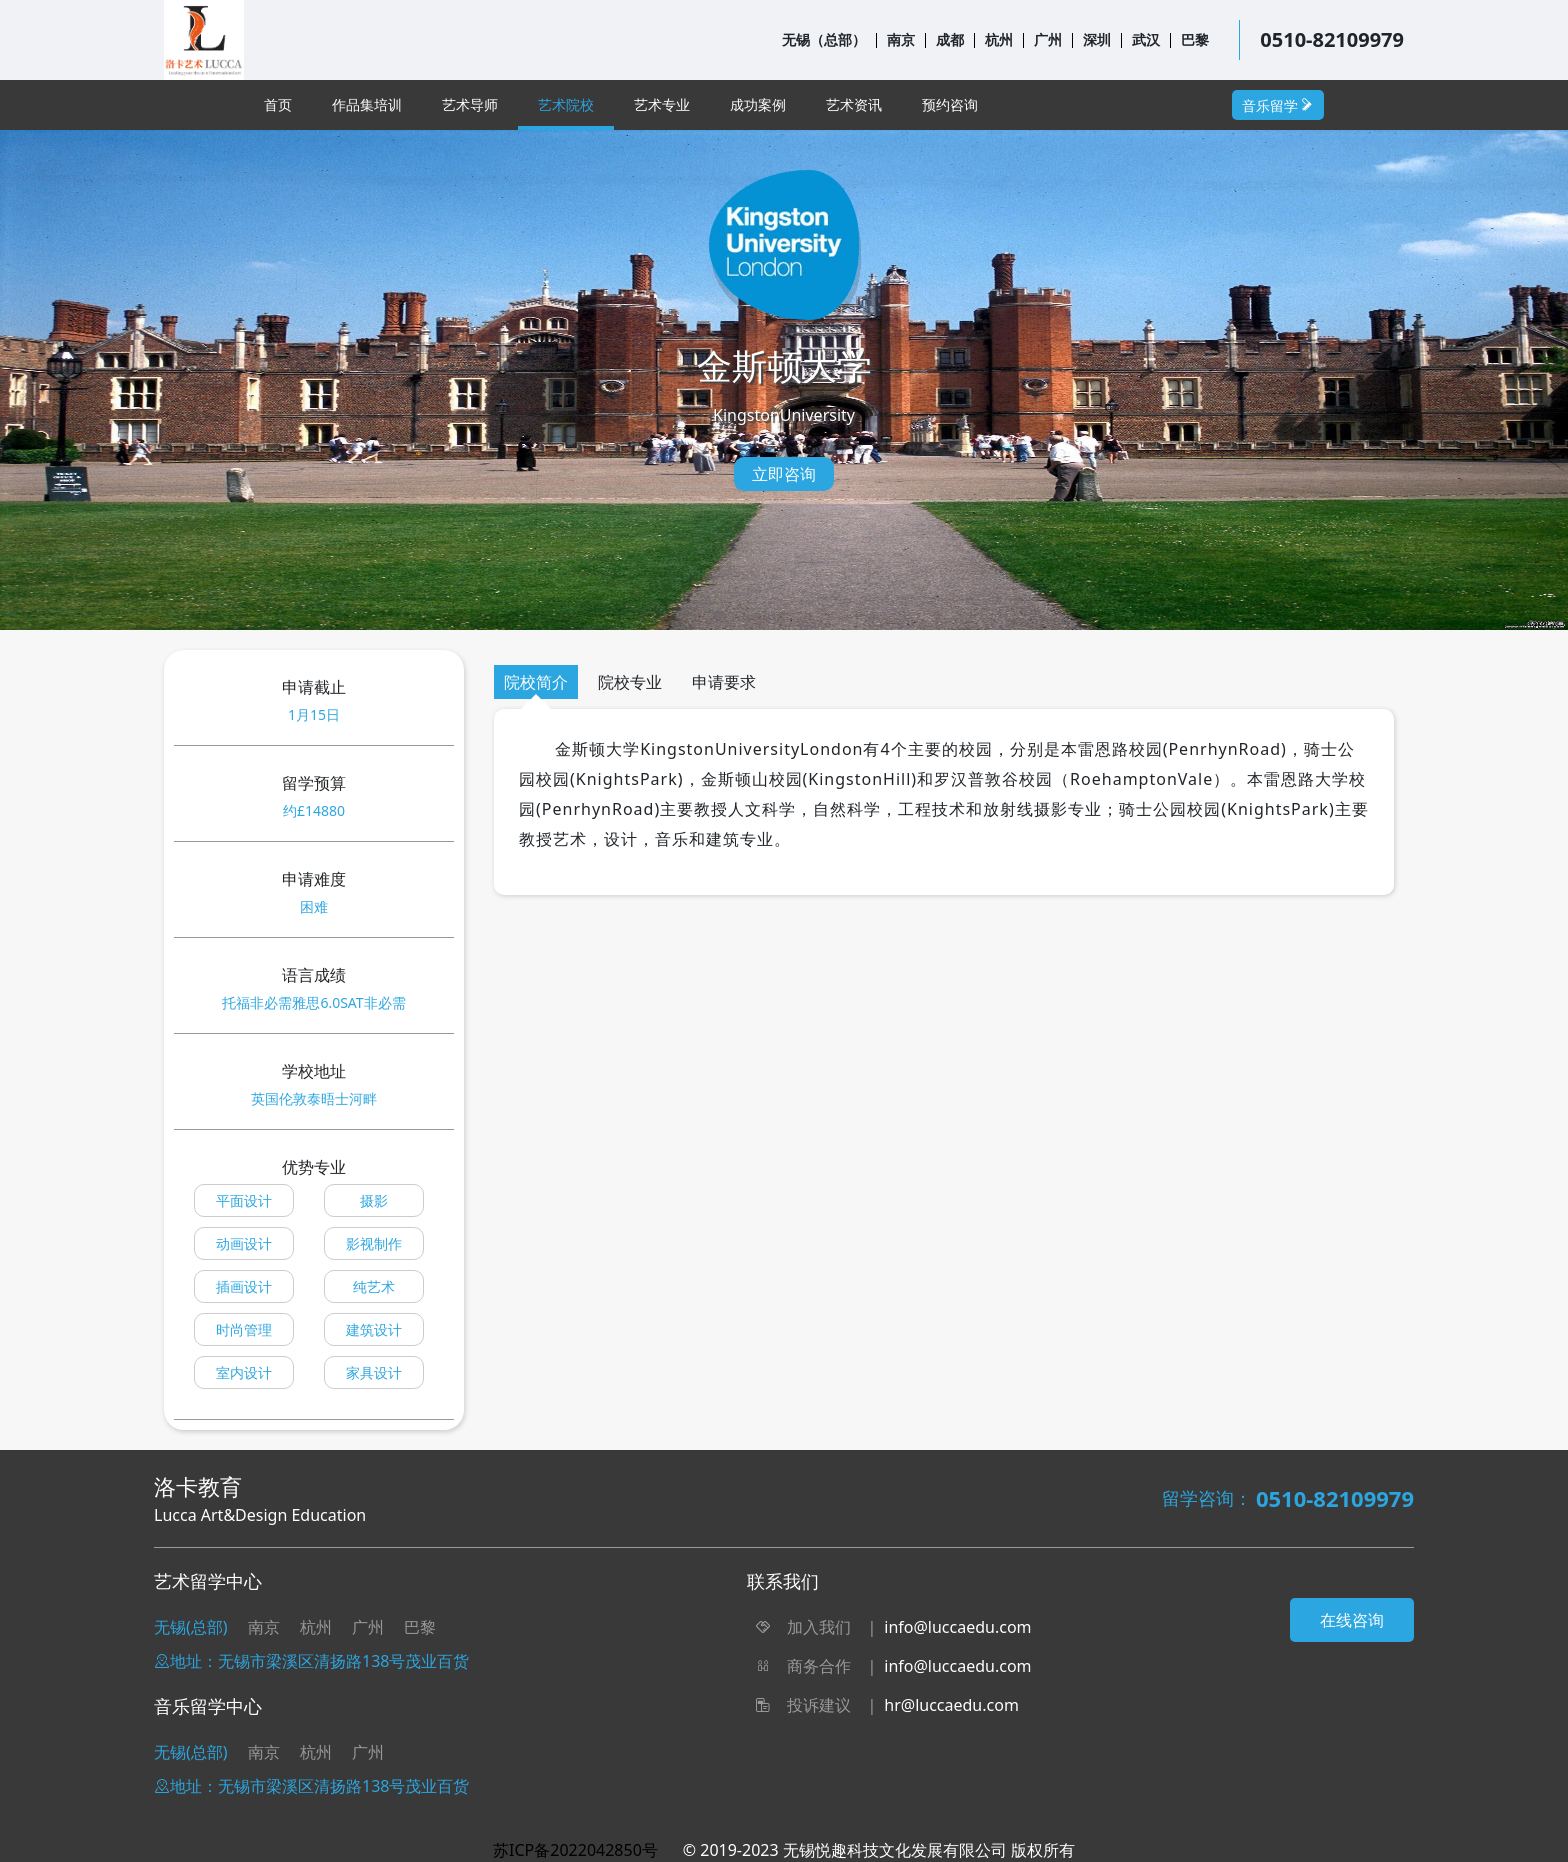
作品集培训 (367, 104)
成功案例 (758, 104)
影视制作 (374, 1243)
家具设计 (374, 1372)
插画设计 (244, 1286)
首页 (278, 104)
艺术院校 (566, 104)
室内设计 (244, 1372)
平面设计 (244, 1200)
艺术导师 (470, 104)
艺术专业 (662, 104)
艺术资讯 (854, 104)
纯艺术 (374, 1286)
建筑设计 (374, 1329)
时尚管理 (244, 1329)
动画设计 (244, 1243)
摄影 (374, 1200)
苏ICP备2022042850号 (575, 1850)
